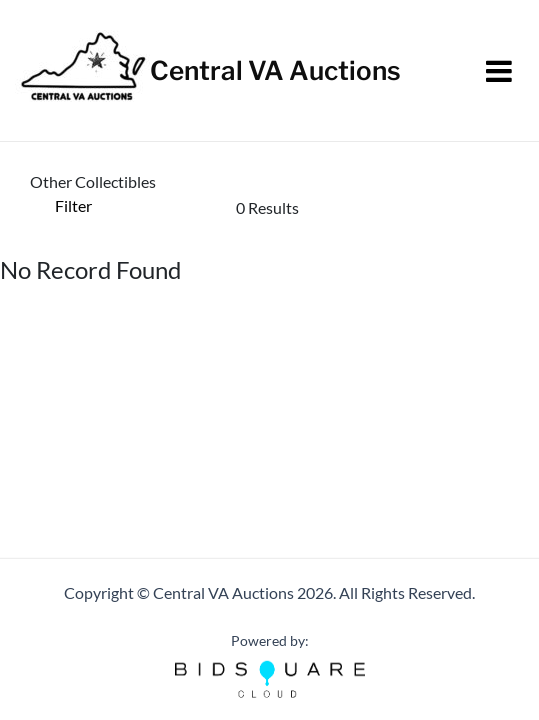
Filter (73, 205)
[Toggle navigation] (499, 71)
